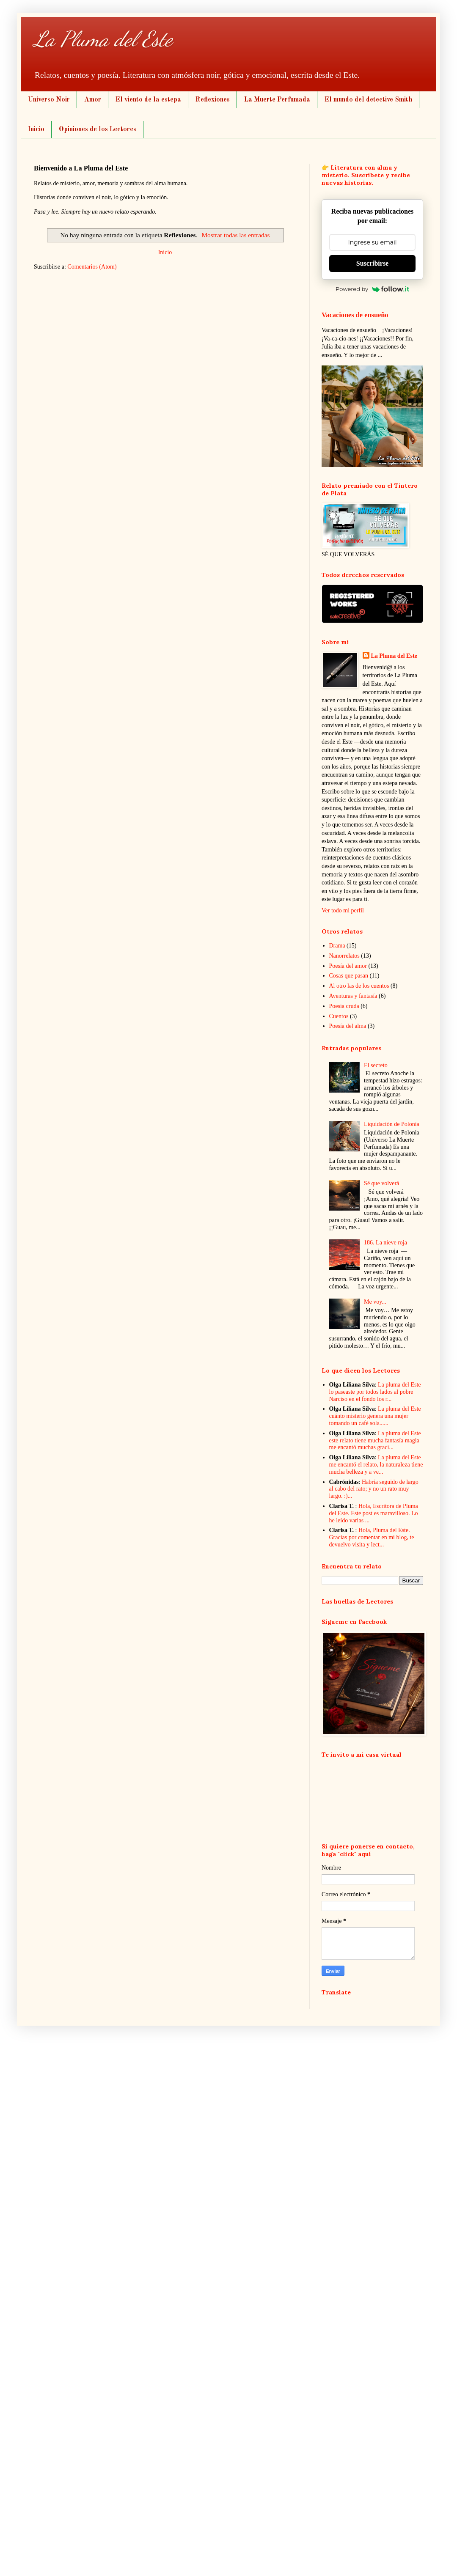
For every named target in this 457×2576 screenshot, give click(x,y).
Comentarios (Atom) (91, 267)
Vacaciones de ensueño (355, 315)
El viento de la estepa (148, 99)
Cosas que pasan (349, 975)
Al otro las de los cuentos (359, 986)
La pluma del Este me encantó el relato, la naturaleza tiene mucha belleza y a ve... (376, 1464)
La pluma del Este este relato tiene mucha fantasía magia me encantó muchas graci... (375, 1440)
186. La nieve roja (385, 1242)
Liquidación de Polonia (391, 1124)
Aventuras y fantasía (353, 996)
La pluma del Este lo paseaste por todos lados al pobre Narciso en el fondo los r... (375, 1391)
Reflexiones (212, 99)
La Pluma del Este (103, 39)
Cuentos (339, 1016)
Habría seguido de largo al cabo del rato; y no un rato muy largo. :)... (373, 1489)
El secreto (376, 1065)
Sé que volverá (381, 1183)
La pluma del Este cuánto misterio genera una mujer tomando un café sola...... (375, 1416)
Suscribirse (372, 263)
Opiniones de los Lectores (97, 129)
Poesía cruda (344, 1006)
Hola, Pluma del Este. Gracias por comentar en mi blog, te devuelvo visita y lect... (371, 1537)
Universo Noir (49, 99)
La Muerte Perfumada (277, 99)
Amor (92, 99)
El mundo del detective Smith (368, 99)
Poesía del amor (348, 966)
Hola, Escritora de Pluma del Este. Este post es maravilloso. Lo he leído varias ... (373, 1513)
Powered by (372, 289)
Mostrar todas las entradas (235, 235)
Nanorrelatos (344, 956)
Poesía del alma (347, 1026)
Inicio (36, 129)
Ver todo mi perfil (343, 910)
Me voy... (375, 1302)
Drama (337, 945)
